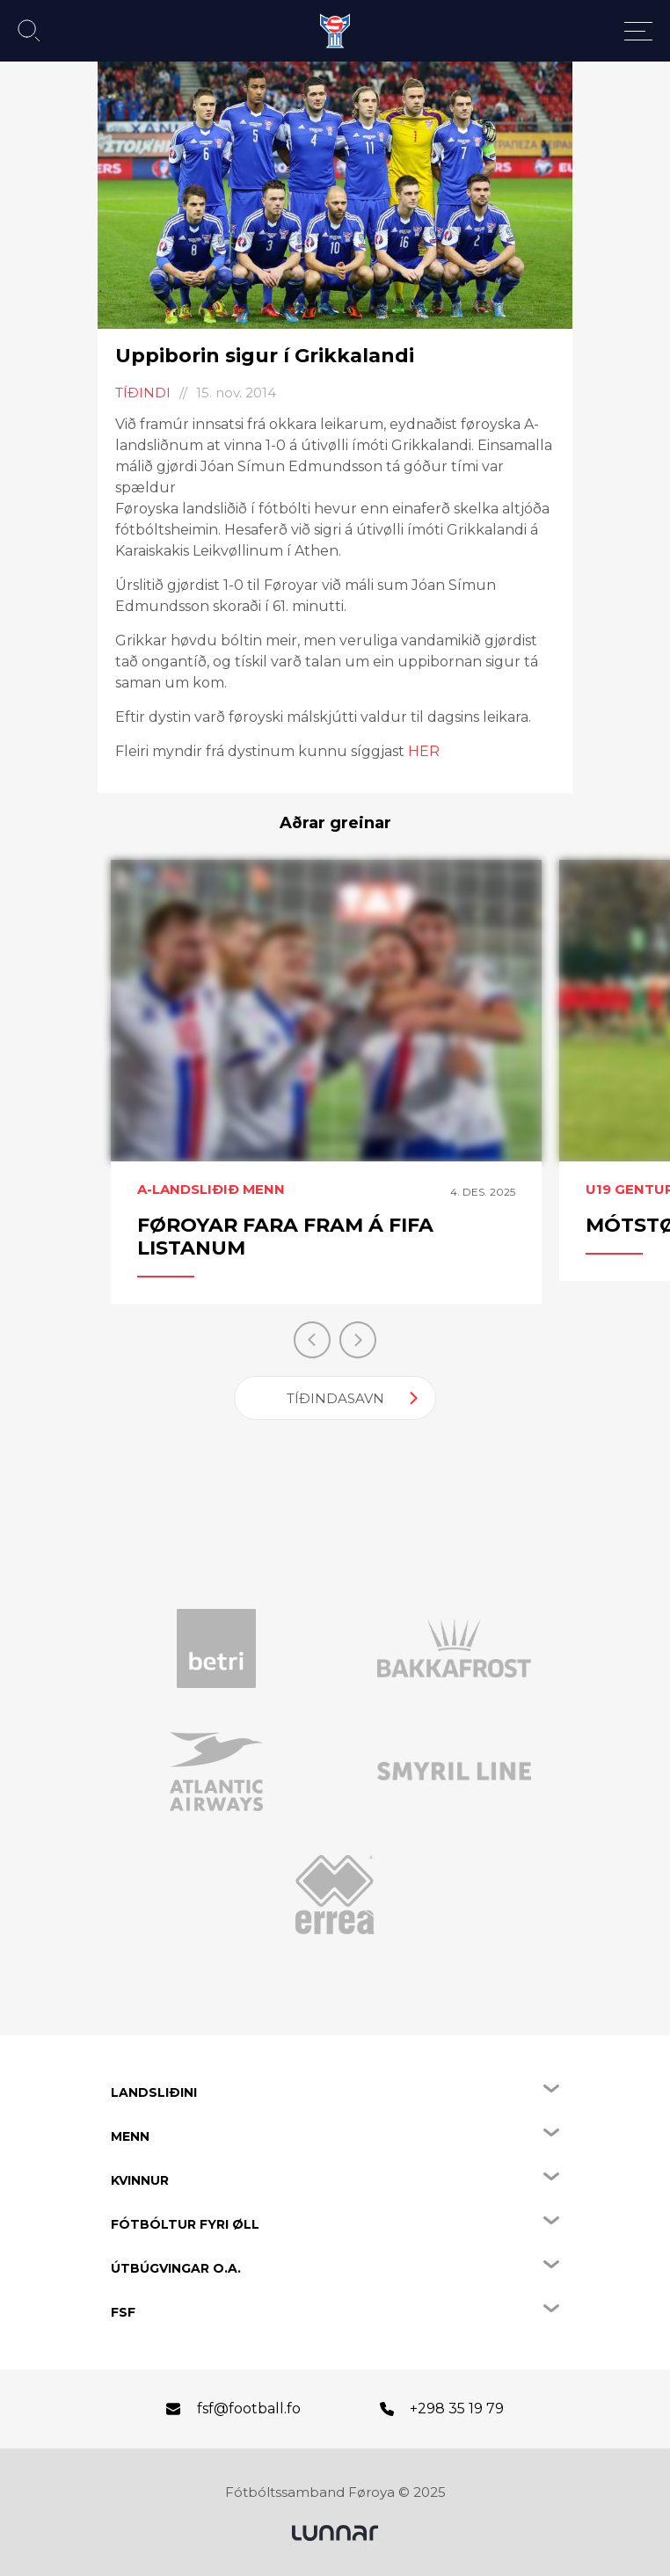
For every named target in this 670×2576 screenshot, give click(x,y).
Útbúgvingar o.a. (176, 2268)
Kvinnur (140, 2180)
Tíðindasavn (335, 1398)
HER (424, 751)
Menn (130, 2136)
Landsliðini (154, 2092)
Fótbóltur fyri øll (185, 2224)
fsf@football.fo (249, 2408)
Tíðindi (143, 392)
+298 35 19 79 (457, 2408)
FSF (123, 2312)
